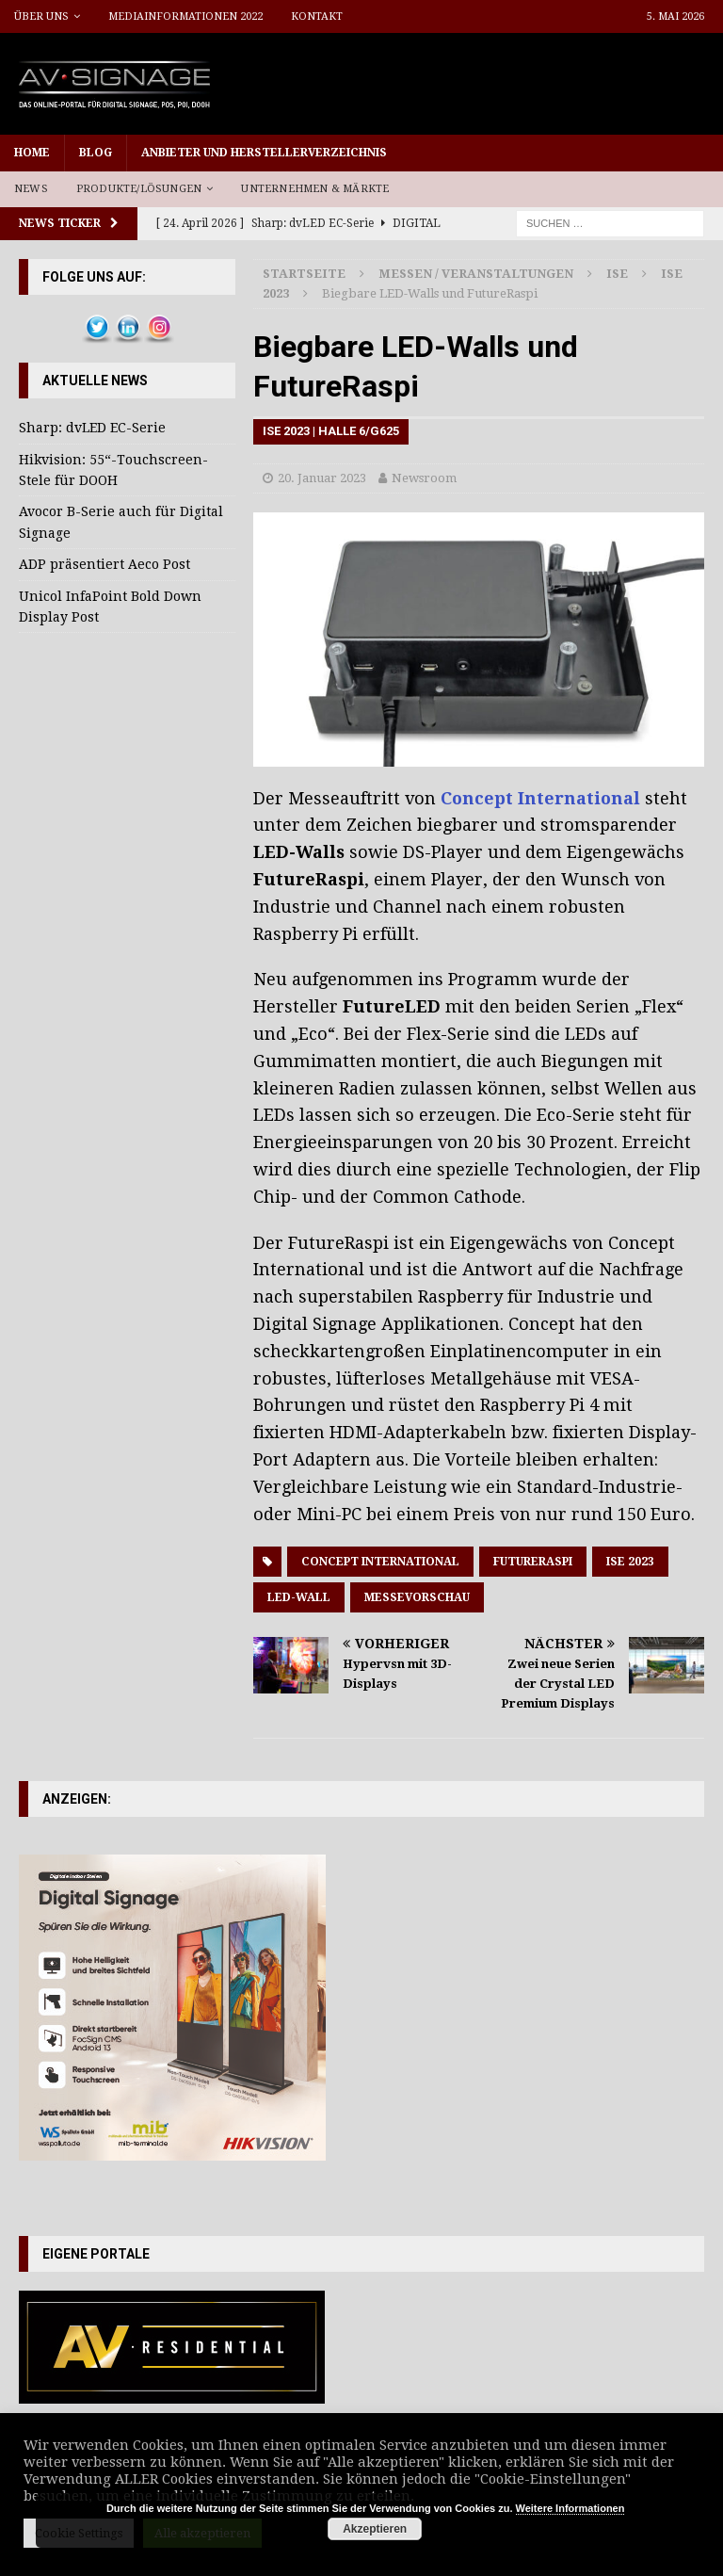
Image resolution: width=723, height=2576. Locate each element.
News (31, 189)
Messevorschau (417, 1597)
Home (32, 152)
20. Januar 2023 (322, 478)
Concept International (540, 798)
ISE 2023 (630, 1561)
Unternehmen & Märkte (315, 189)
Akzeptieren (375, 2528)
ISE (617, 274)
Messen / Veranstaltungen (475, 274)
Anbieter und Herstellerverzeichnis (264, 152)
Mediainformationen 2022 (185, 16)
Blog (95, 152)
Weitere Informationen (570, 2508)
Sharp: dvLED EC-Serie (92, 427)
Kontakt (317, 16)
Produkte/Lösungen (138, 189)
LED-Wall (298, 1597)
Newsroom (424, 478)
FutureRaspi (532, 1561)
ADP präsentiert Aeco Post (104, 564)
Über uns (41, 16)
